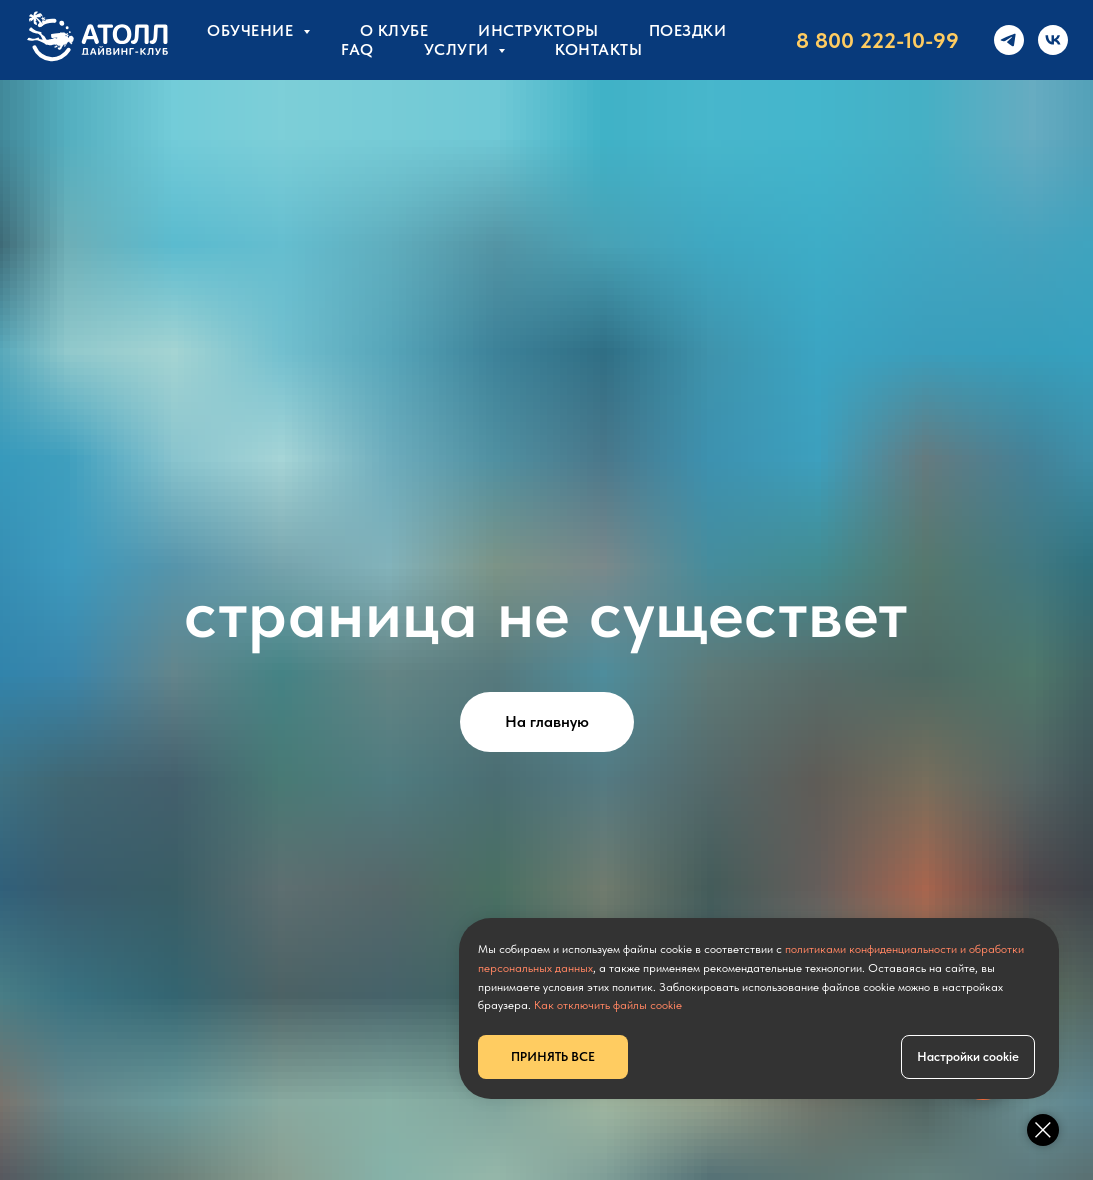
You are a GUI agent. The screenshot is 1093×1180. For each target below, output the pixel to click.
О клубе (394, 30)
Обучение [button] (252, 30)
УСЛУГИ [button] (459, 49)
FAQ (357, 49)
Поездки (688, 30)
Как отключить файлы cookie (608, 1005)
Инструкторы (538, 30)
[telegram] (1009, 40)
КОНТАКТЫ (598, 49)
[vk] (1053, 40)
